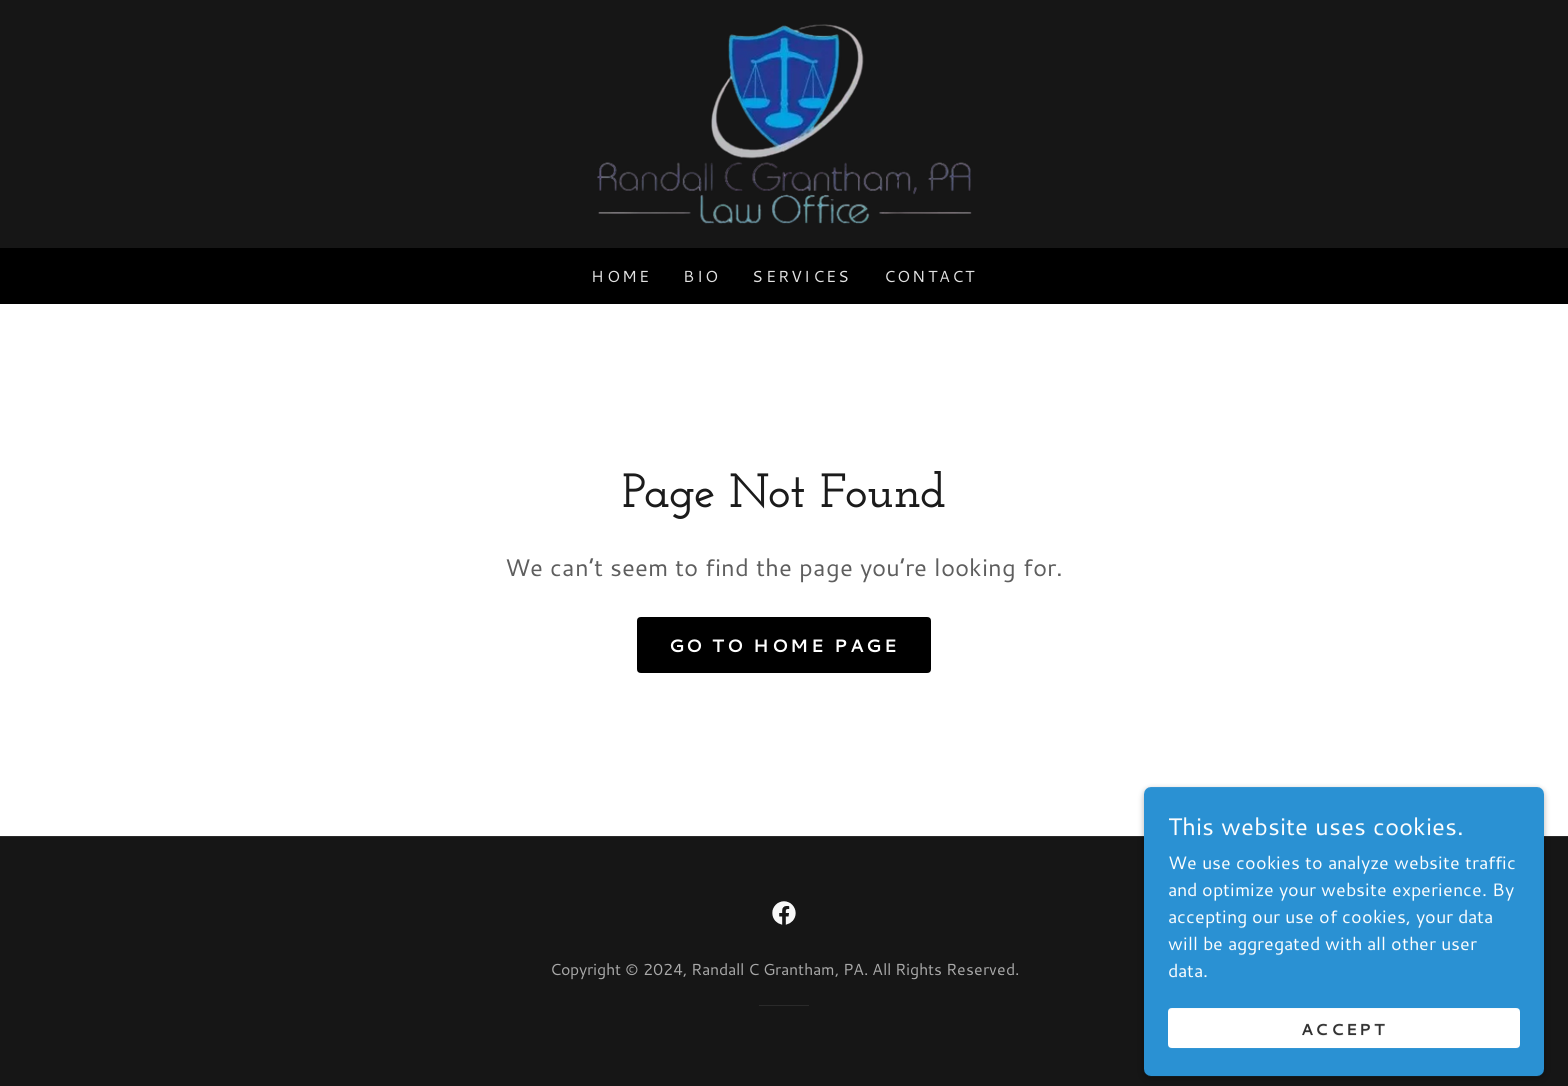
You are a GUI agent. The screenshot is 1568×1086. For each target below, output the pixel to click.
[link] (783, 121)
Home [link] (621, 275)
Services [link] (801, 275)
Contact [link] (930, 275)
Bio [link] (701, 275)
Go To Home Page (784, 645)
